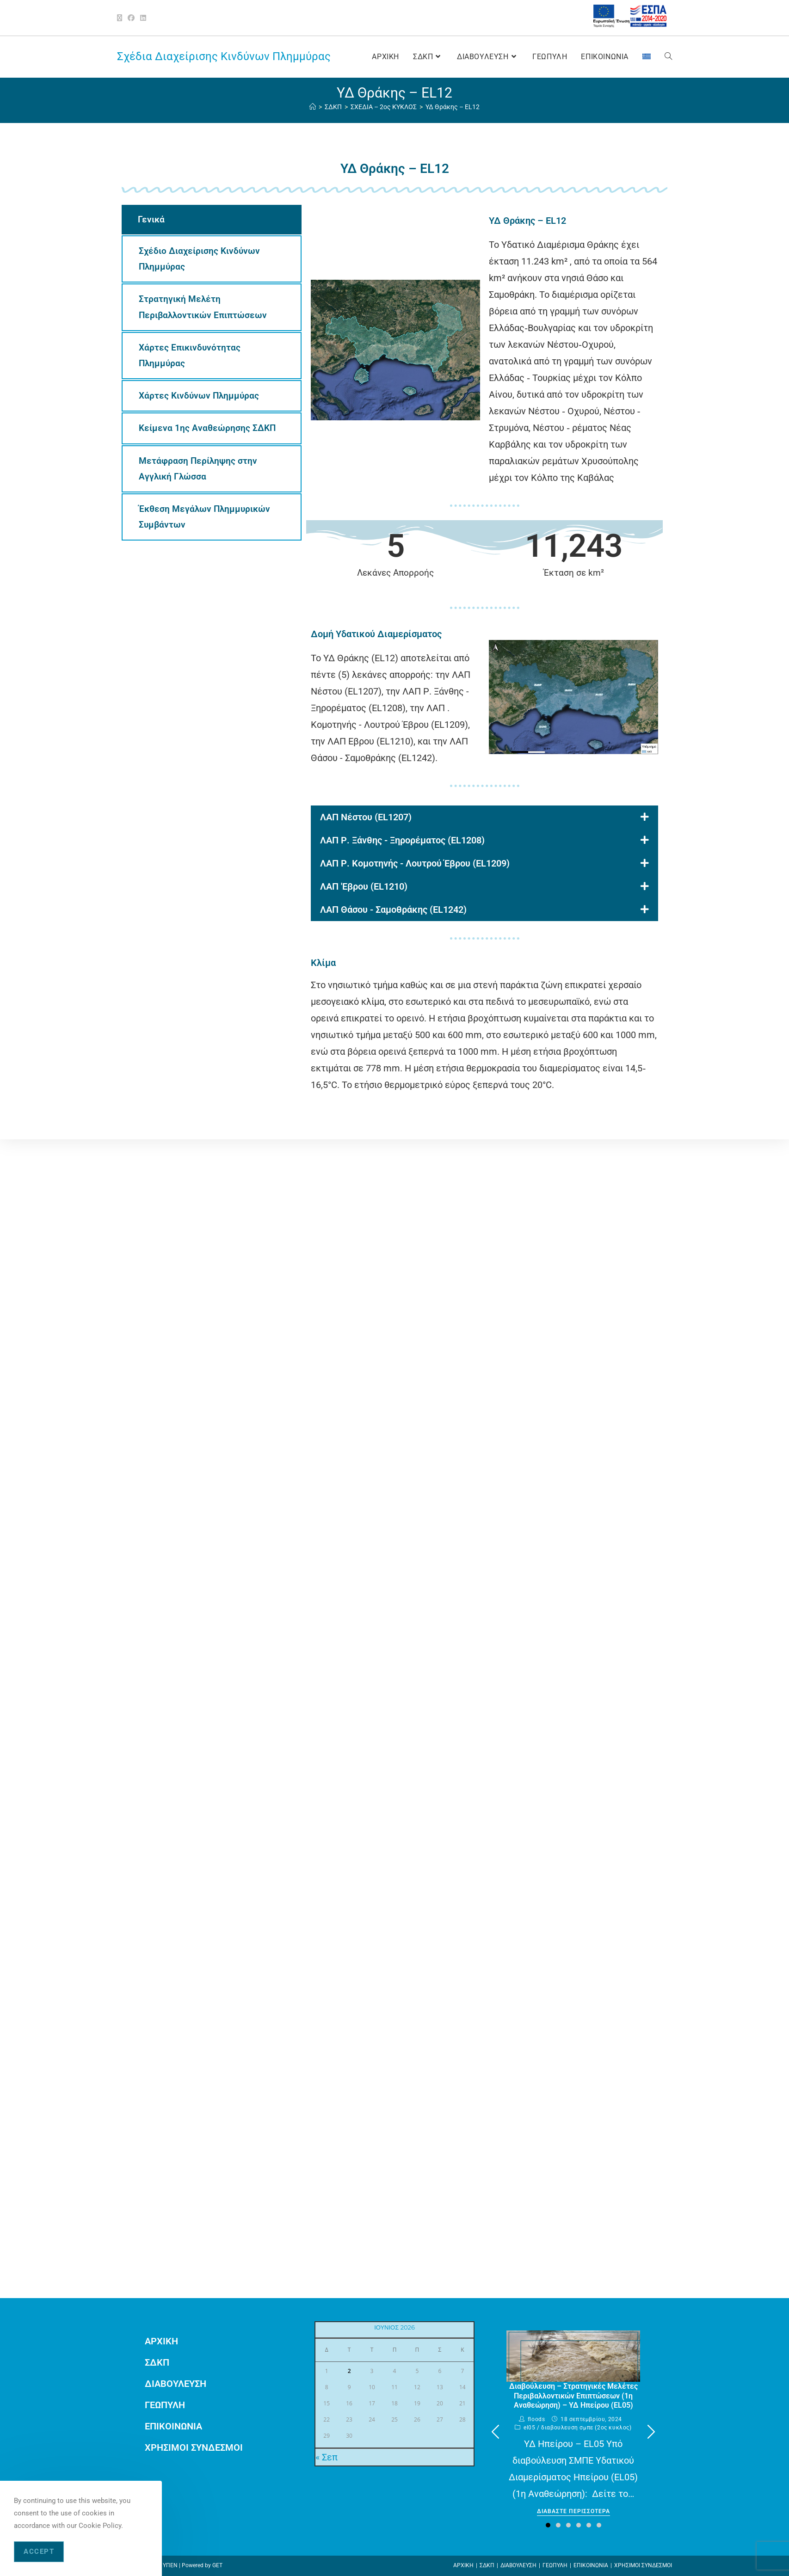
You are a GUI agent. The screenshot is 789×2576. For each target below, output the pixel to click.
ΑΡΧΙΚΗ (161, 2341)
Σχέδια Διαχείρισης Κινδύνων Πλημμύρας (224, 56)
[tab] (212, 219)
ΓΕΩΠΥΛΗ (165, 2404)
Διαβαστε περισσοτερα (573, 2511)
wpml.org (329, 1469)
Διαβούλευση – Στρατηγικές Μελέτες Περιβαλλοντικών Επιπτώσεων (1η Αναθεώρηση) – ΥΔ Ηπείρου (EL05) (573, 2396)
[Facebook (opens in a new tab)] (131, 18)
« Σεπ (326, 2457)
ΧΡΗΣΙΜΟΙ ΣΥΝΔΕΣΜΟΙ (194, 2447)
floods (536, 2419)
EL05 (529, 2427)
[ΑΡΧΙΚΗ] (312, 107)
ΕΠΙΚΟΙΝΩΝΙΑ (173, 2426)
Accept (39, 2551)
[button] (651, 2431)
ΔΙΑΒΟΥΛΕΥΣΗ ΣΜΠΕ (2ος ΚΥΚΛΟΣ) (586, 2427)
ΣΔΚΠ (157, 2362)
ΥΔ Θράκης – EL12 (452, 107)
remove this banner (508, 1469)
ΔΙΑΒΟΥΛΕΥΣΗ (175, 2383)
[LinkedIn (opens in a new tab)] (143, 18)
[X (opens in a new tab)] (121, 18)
